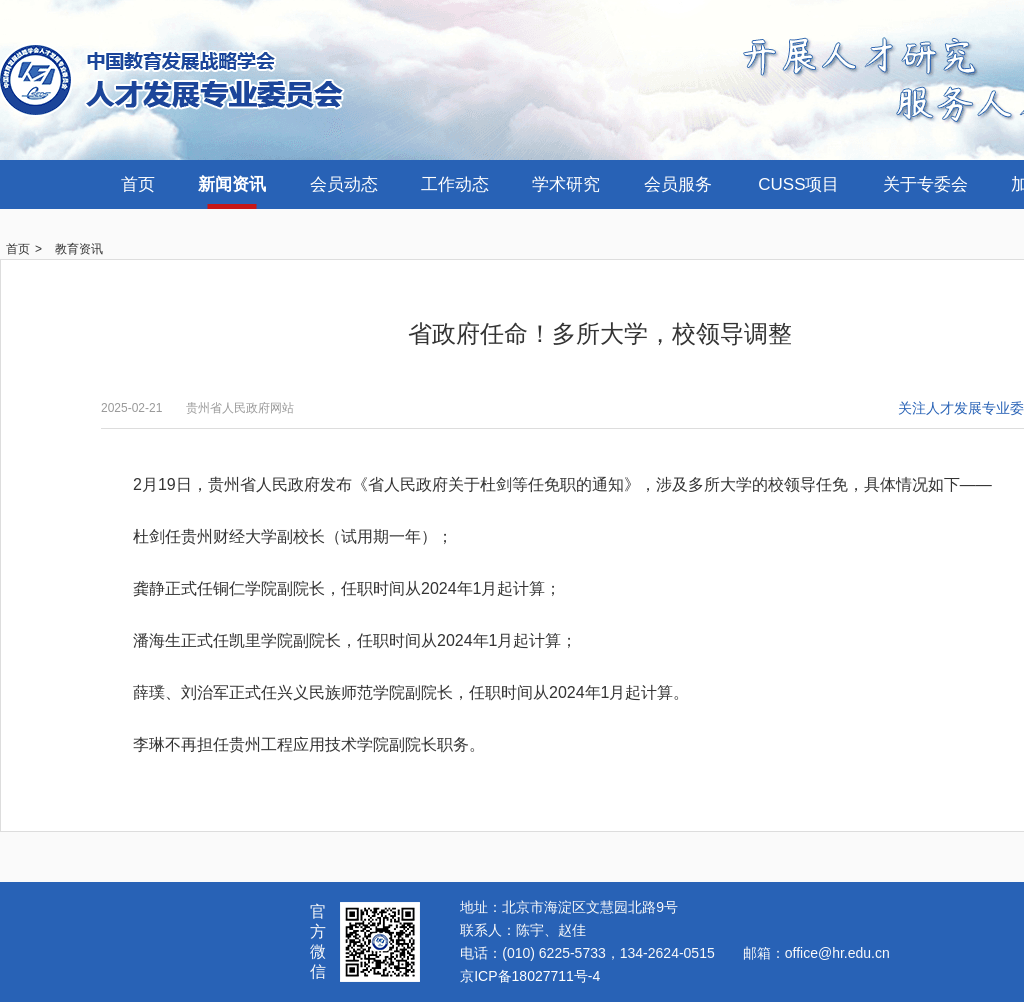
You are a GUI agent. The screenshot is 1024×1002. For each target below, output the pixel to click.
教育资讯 (79, 249)
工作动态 (455, 184)
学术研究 (566, 184)
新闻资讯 (232, 184)
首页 (138, 184)
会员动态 (344, 184)
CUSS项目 (798, 184)
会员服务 (678, 184)
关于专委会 (925, 184)
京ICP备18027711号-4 (530, 976)
